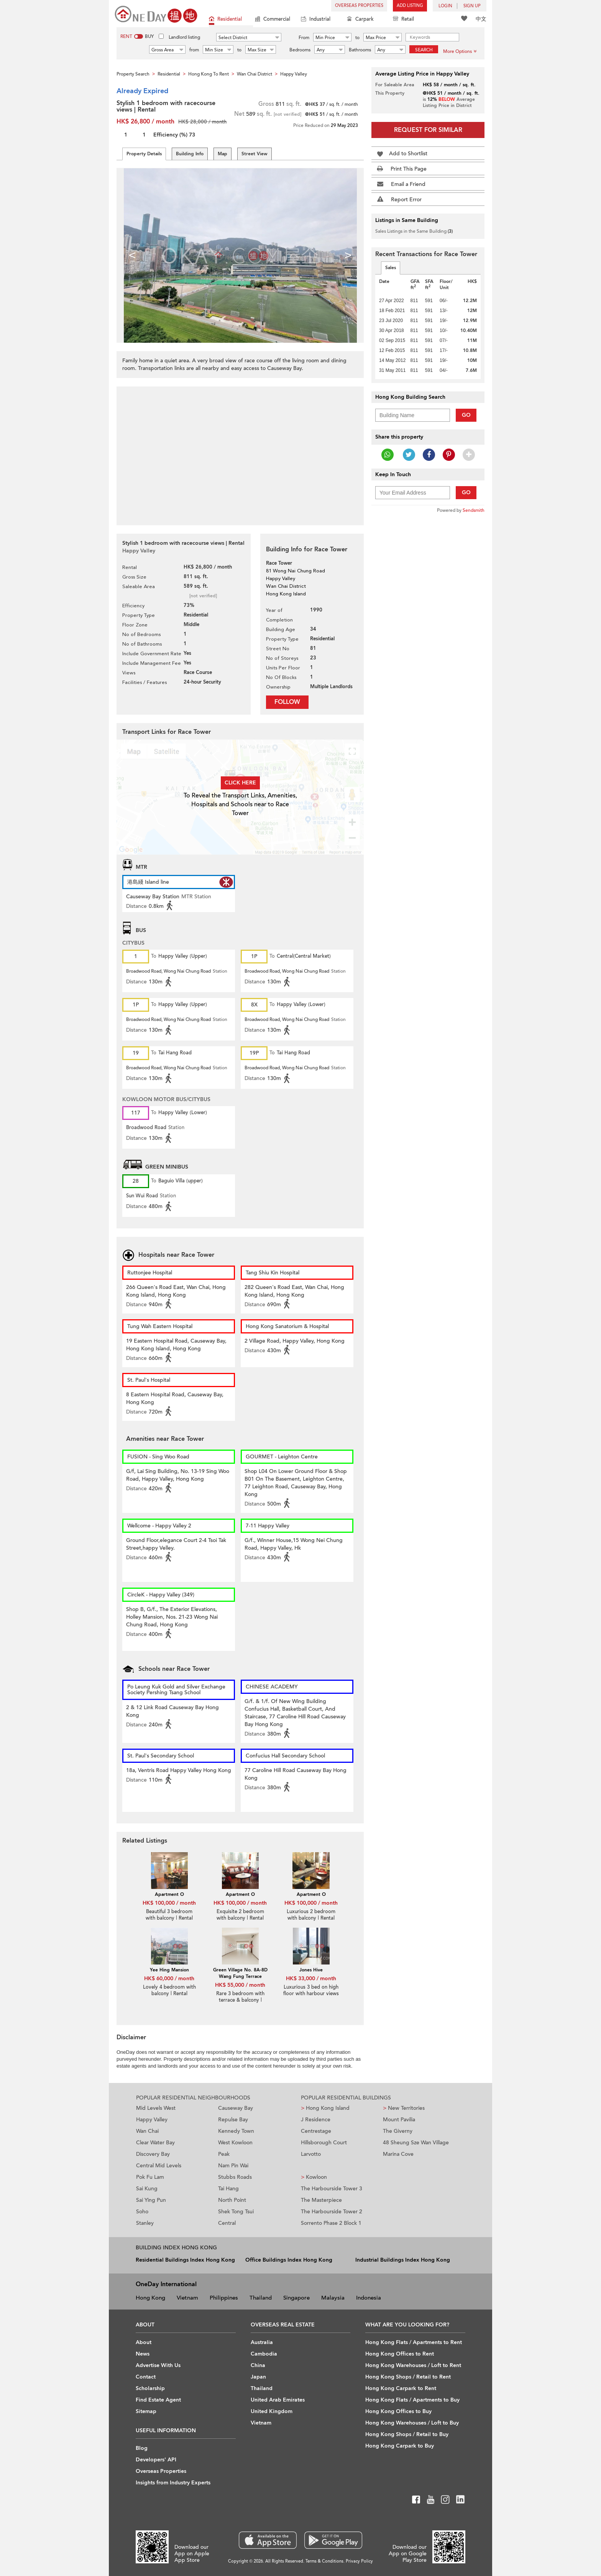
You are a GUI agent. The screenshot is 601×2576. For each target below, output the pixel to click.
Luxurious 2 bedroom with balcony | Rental (311, 1915)
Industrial (315, 20)
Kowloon (314, 2177)
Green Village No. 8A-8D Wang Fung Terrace (240, 1973)
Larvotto (311, 2154)
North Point (232, 2200)
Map (222, 154)
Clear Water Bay (155, 2142)
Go (466, 415)
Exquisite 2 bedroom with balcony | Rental (240, 1915)
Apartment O (169, 1894)
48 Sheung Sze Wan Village (416, 2142)
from (194, 50)
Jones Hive (311, 1970)
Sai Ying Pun (151, 2200)
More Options (460, 51)
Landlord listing (184, 37)
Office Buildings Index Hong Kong (288, 2260)
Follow (287, 702)
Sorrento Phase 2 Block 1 (331, 2223)
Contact (146, 2376)
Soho (142, 2211)
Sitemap (146, 2411)
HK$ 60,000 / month (169, 1978)
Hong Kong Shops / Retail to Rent (408, 2376)
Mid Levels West (156, 2108)
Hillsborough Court (324, 2142)
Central (227, 2223)
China (258, 2365)
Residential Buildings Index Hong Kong (185, 2260)
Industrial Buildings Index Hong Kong (402, 2260)
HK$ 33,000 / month (311, 1978)
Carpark (360, 20)
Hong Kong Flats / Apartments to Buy (412, 2399)
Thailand (261, 2297)
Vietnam (187, 2297)
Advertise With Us (158, 2365)
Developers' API (156, 2459)
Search (424, 50)
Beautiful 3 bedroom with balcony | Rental (169, 1915)
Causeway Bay (235, 2108)
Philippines (224, 2297)
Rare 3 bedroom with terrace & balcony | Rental (240, 2000)
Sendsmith (473, 510)
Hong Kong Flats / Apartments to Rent (413, 2342)
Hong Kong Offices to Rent (399, 2353)
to (357, 38)
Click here (240, 782)
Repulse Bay (233, 2119)
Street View (254, 154)
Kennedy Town (236, 2131)
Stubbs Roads (235, 2177)
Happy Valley (151, 2119)
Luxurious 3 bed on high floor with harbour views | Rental (311, 1994)
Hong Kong (150, 2297)
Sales (390, 268)
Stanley (145, 2223)
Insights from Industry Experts (173, 2482)
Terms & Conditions (324, 2561)
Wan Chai (147, 2131)
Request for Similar (428, 130)
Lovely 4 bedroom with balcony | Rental (169, 1990)
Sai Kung (147, 2188)
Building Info (190, 154)
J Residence (315, 2119)
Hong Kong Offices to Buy (398, 2411)
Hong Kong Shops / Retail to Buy (406, 2434)
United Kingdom (271, 2411)
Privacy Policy (359, 2561)
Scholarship (150, 2388)
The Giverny (397, 2131)
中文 (481, 19)
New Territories (404, 2108)
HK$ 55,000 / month (240, 1985)
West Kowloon (235, 2142)
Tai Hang (228, 2188)
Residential (225, 20)
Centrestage (316, 2131)
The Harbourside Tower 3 (331, 2188)
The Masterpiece (321, 2200)
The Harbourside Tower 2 (331, 2211)
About (143, 2342)
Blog (142, 2448)
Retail (403, 20)
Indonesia (368, 2297)
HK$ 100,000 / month (169, 1903)
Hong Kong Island (325, 2108)
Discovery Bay (153, 2154)
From (304, 38)
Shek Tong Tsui (236, 2211)
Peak (224, 2154)
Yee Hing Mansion (169, 1970)
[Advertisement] (240, 451)
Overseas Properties (359, 5)
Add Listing (410, 5)
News (142, 2353)
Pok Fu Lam (150, 2177)
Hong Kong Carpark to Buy (399, 2445)
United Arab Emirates (278, 2399)
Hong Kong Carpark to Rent (400, 2388)
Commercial (272, 20)
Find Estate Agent (158, 2399)
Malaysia (333, 2297)
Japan (258, 2376)
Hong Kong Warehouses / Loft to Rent (413, 2365)
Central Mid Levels (158, 2165)
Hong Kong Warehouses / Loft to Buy (412, 2422)
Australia (262, 2342)
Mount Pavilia (399, 2119)
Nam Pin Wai (233, 2165)
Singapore (296, 2297)
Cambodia (264, 2353)
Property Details (144, 154)
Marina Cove (398, 2154)
